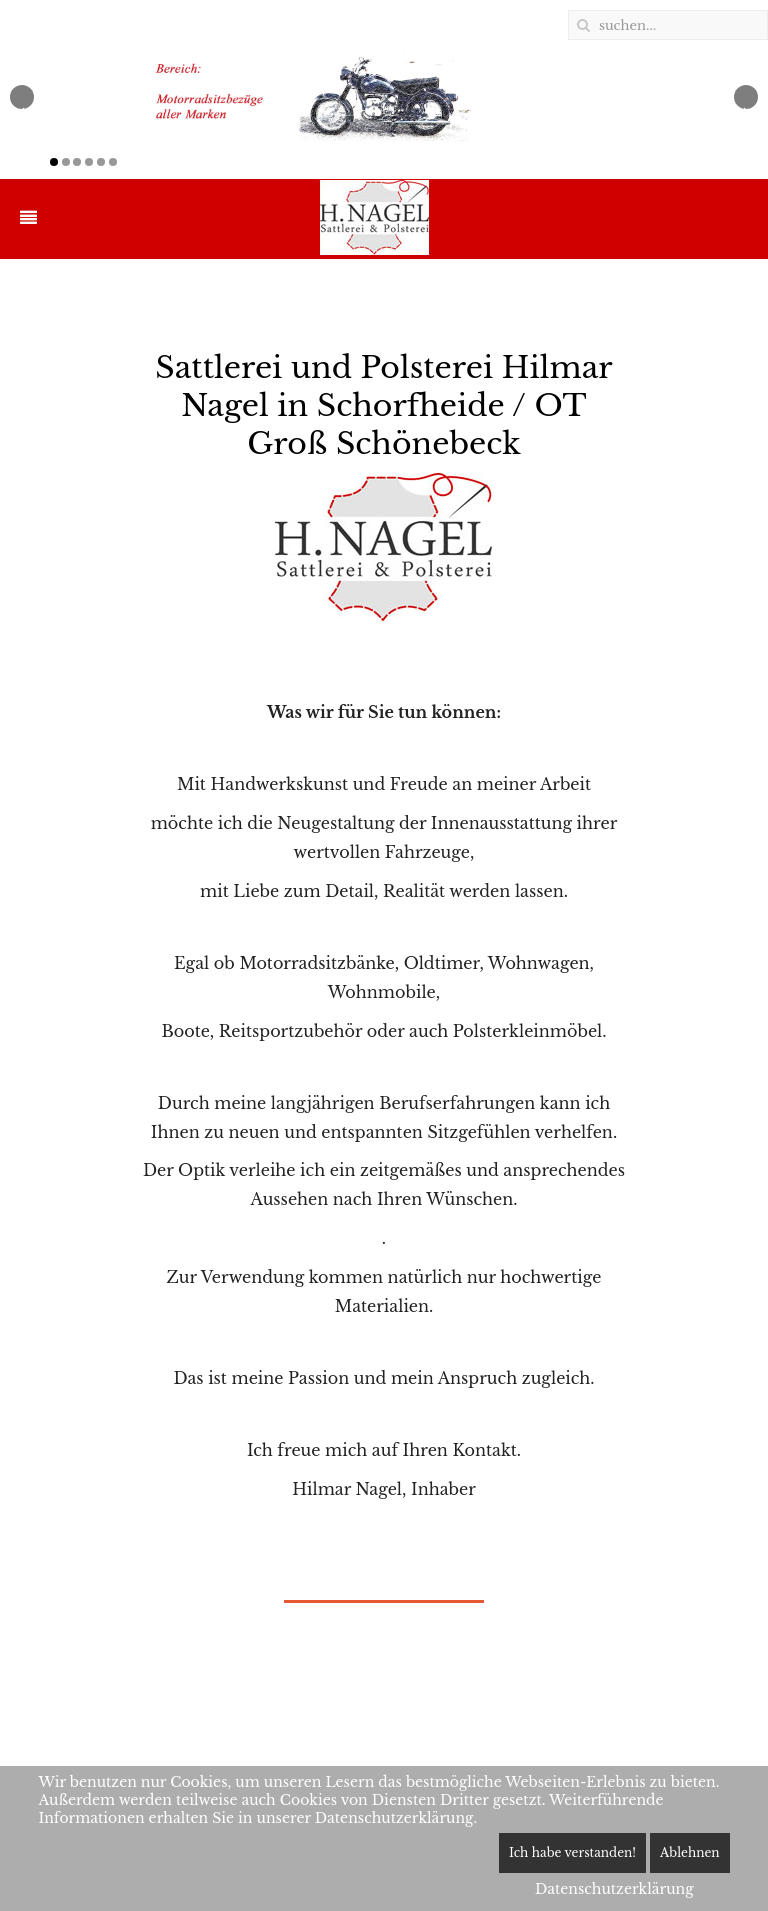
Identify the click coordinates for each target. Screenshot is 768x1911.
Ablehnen (690, 1852)
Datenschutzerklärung (614, 1889)
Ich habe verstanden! (572, 1852)
